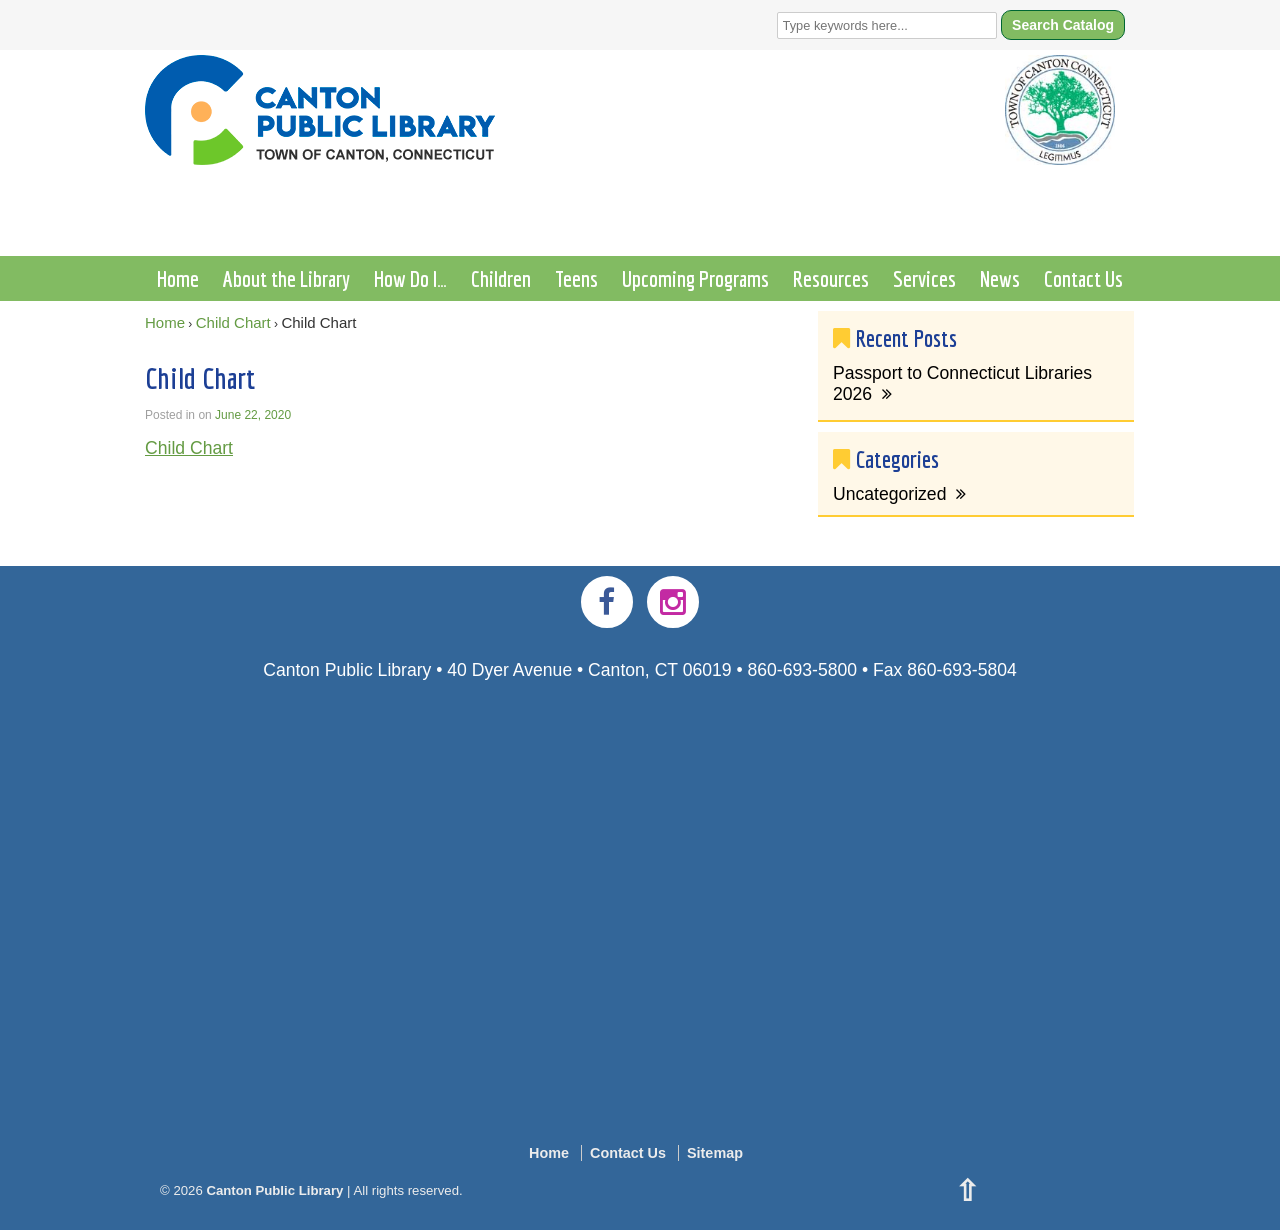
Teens (576, 278)
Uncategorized (889, 494)
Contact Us (1083, 278)
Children (501, 278)
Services (924, 278)
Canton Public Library (275, 1190)
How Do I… (410, 278)
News (1000, 278)
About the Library (286, 278)
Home (178, 278)
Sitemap (715, 1153)
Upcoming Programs (695, 278)
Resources (831, 278)
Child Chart (233, 322)
